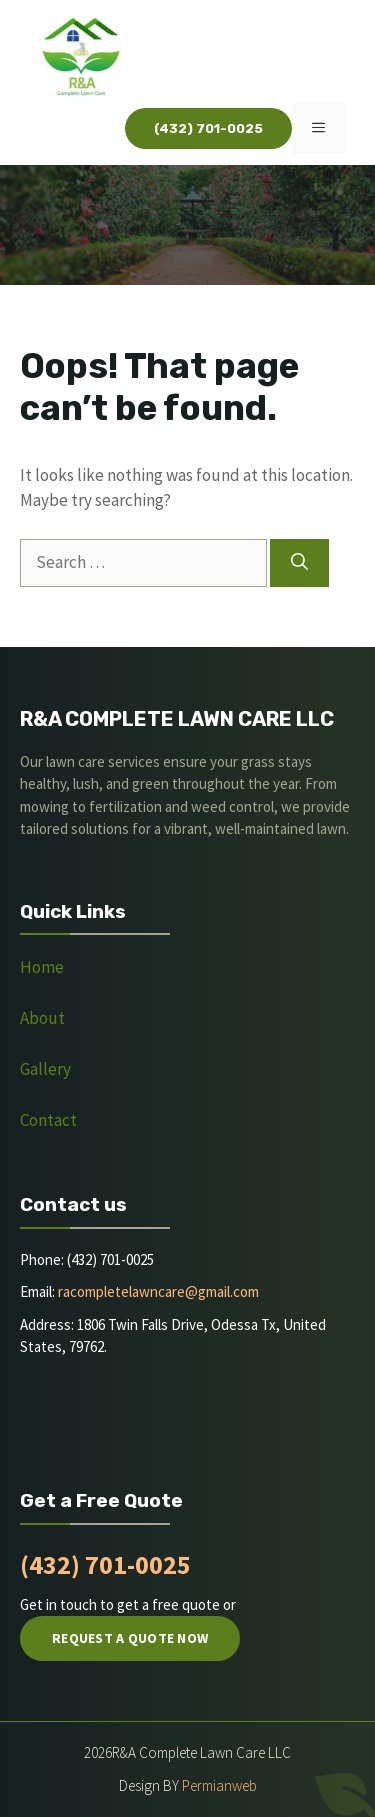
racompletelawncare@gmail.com (158, 1291)
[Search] (299, 563)
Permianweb (219, 1785)
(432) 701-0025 (105, 1564)
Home (42, 967)
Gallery (45, 1069)
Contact (48, 1120)
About (44, 1018)
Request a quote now (130, 1638)
